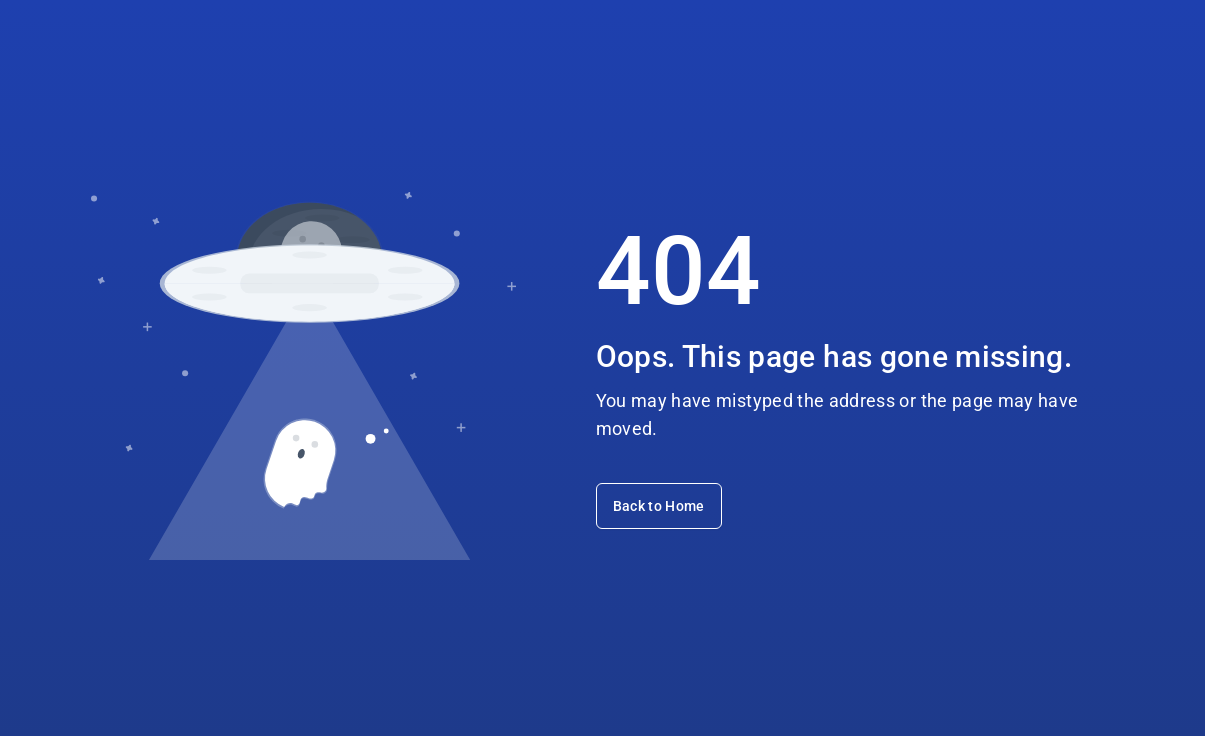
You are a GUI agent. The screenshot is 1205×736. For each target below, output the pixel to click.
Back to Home (659, 506)
